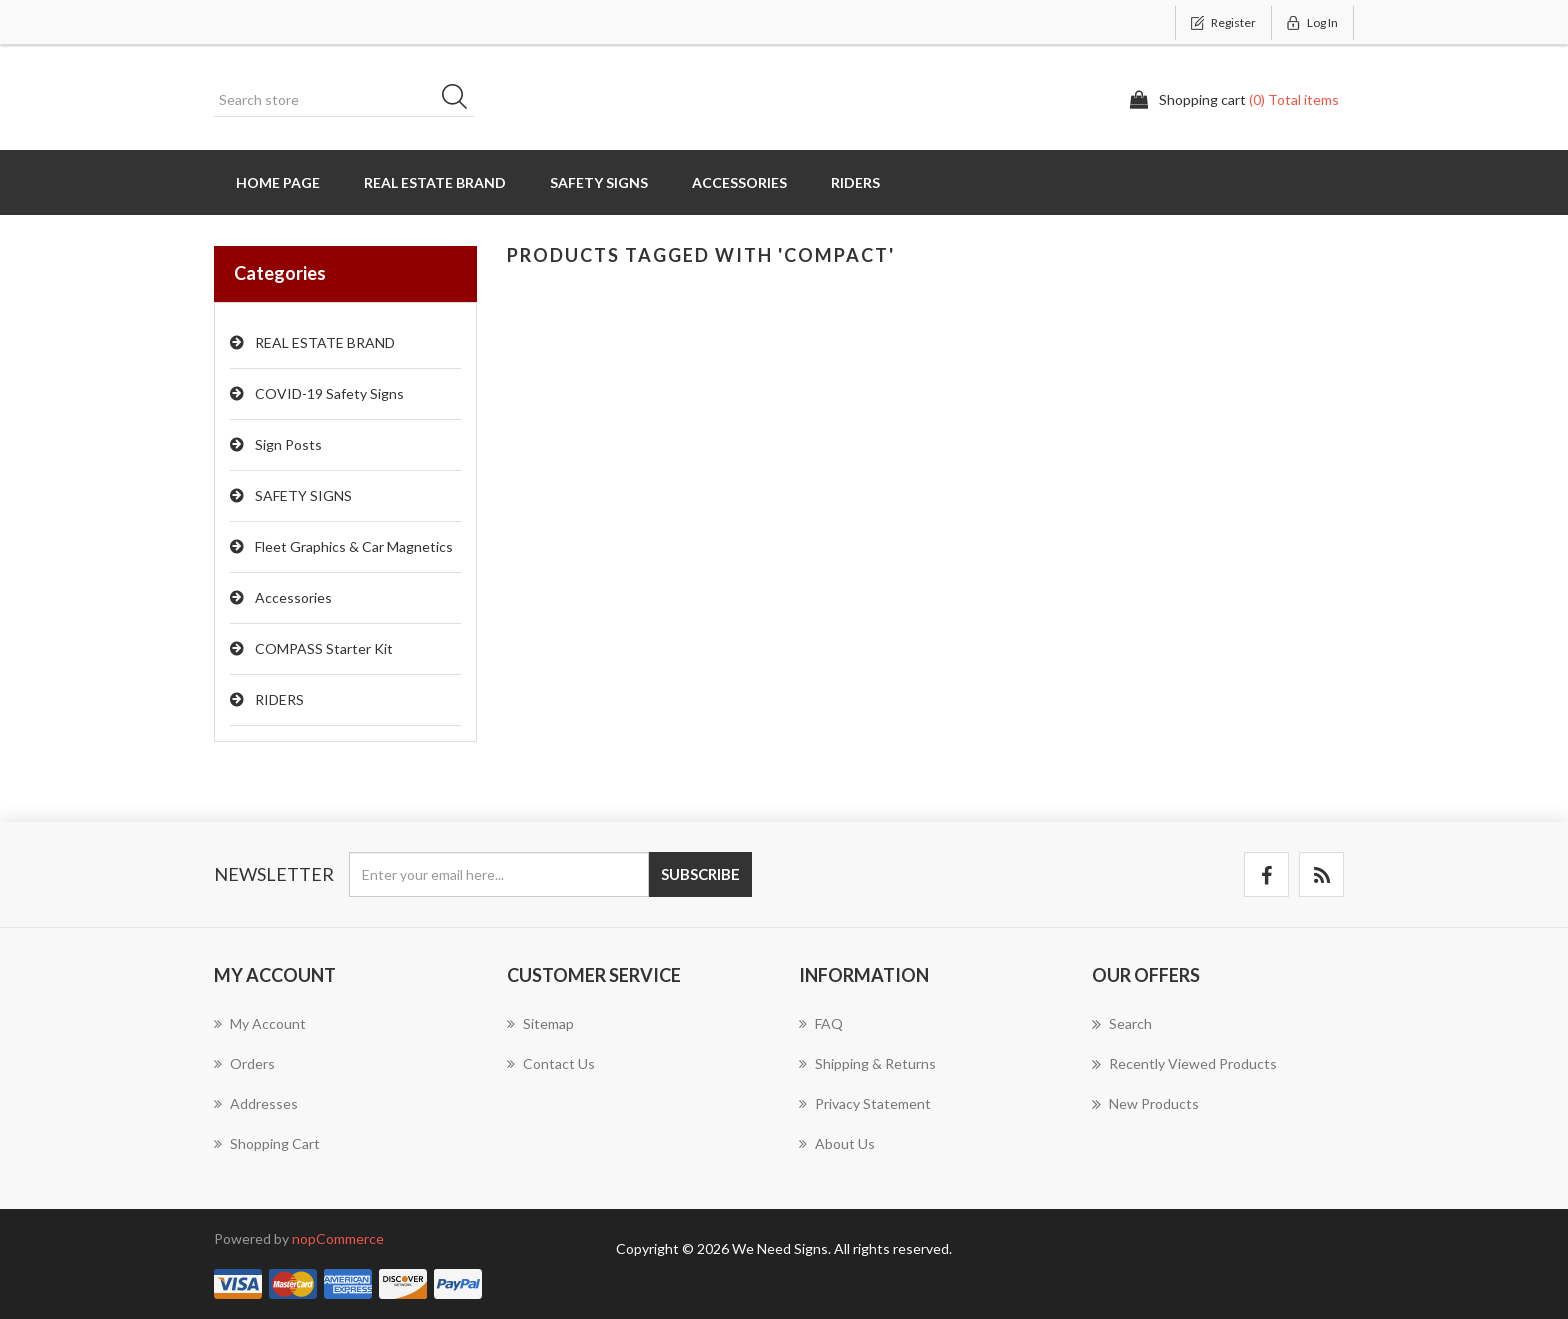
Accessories (293, 597)
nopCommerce (338, 1238)
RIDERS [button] (855, 182)
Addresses (256, 1103)
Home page (278, 182)
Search (461, 100)
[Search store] (344, 100)
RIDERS (279, 699)
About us (837, 1143)
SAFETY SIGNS (303, 495)
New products (1145, 1104)
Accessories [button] (739, 182)
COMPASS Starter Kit (324, 648)
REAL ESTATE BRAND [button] (435, 182)
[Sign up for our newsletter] (499, 874)
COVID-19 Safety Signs (329, 393)
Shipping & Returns (867, 1063)
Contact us (551, 1063)
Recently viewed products (1184, 1064)
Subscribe (700, 874)
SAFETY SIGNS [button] (599, 182)
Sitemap (540, 1023)
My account (260, 1023)
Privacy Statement (865, 1103)
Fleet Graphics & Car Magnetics (354, 546)
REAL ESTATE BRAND (325, 342)
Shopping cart (267, 1143)
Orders (244, 1063)
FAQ (821, 1023)
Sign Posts (288, 444)
